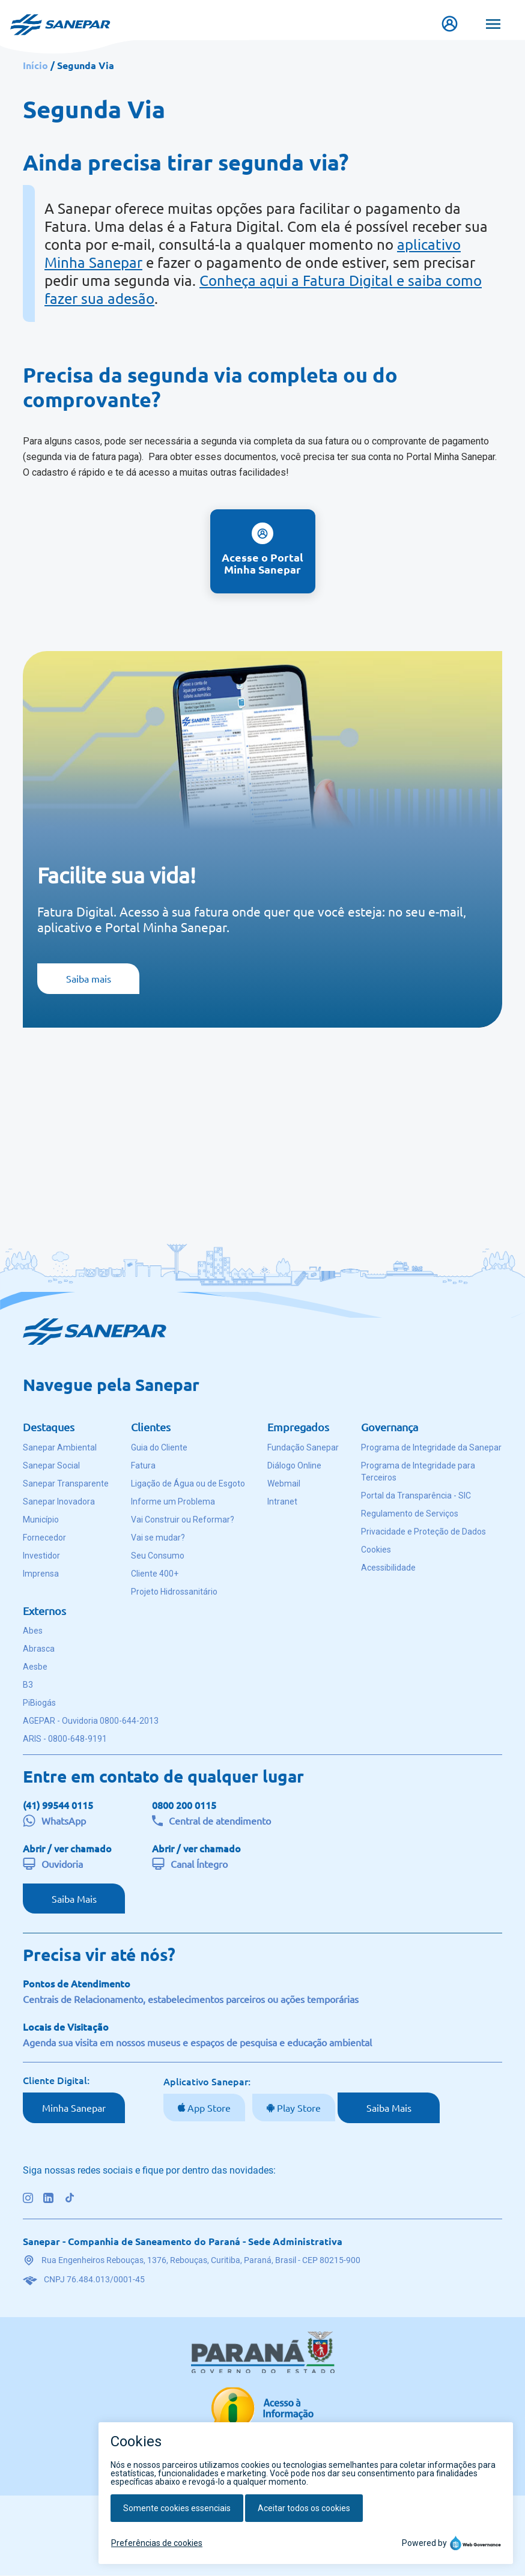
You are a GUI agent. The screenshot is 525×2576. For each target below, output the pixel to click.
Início (35, 65)
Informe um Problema (173, 1501)
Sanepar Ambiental (60, 1447)
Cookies (376, 1549)
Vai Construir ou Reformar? (182, 1519)
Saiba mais (88, 978)
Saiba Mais (74, 1899)
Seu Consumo (157, 1555)
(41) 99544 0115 (58, 1804)
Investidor (41, 1555)
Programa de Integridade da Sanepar (431, 1447)
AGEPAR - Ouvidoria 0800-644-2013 (91, 1721)
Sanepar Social (51, 1465)
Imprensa (41, 1573)
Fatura (143, 1465)
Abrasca (39, 1648)
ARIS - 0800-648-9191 (65, 1739)
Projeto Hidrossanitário (174, 1591)
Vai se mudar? (158, 1537)
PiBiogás (39, 1703)
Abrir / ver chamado (67, 1848)
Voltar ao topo (254, 2517)
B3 (28, 1685)
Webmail (283, 1483)
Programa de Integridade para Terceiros (418, 1471)
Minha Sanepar (74, 2108)
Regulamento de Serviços (409, 1513)
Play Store (298, 2108)
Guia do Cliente (159, 1447)
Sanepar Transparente (66, 1483)
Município (41, 1519)
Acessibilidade (388, 1567)
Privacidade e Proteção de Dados (423, 1531)
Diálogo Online (294, 1465)
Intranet (282, 1501)
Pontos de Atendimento (76, 1983)
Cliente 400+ (154, 1573)
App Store (208, 2108)
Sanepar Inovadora (59, 1501)
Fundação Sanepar (303, 1447)
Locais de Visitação (66, 2026)
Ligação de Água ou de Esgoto (188, 1483)
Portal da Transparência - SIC (416, 1495)
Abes (33, 1630)
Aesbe (35, 1666)
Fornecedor (44, 1537)
